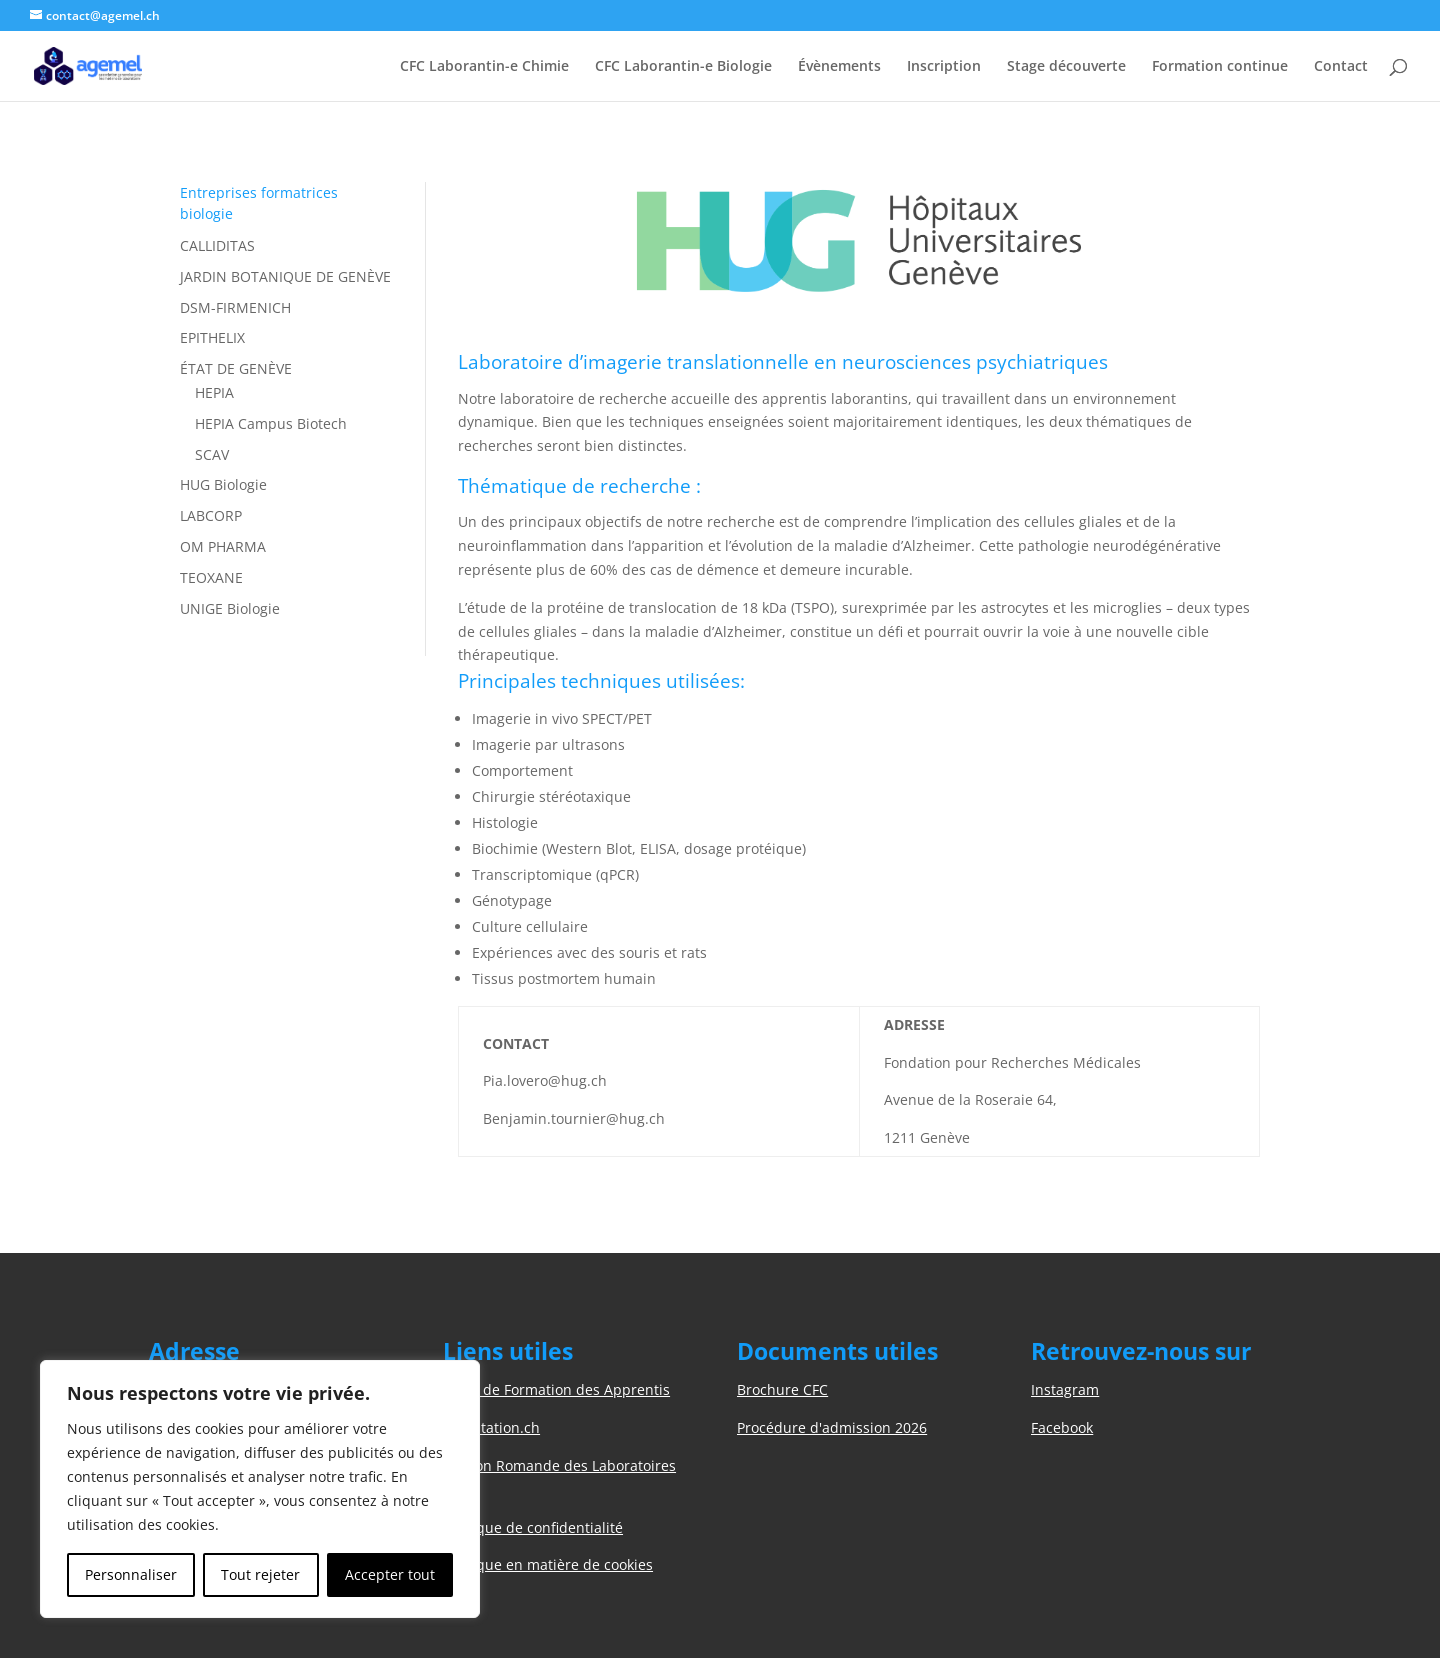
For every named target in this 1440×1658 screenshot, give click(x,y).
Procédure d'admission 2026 (832, 1427)
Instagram (1065, 1389)
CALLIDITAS (217, 245)
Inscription (944, 67)
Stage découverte (1066, 67)
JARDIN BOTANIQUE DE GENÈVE (285, 276)
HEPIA (214, 392)
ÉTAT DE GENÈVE (236, 368)
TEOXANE (211, 577)
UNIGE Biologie (230, 608)
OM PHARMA (223, 546)
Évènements (839, 67)
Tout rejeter (260, 1574)
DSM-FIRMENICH (235, 307)
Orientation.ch (491, 1427)
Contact (1341, 67)
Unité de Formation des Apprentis (556, 1389)
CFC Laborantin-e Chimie (484, 67)
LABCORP (211, 515)
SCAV (212, 454)
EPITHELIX (212, 337)
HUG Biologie (223, 484)
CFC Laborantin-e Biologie (683, 67)
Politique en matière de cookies (548, 1564)
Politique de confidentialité (533, 1527)
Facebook (1062, 1427)
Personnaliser (131, 1574)
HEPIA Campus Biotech (271, 423)
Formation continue (1220, 67)
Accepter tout (390, 1574)
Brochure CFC (782, 1389)
